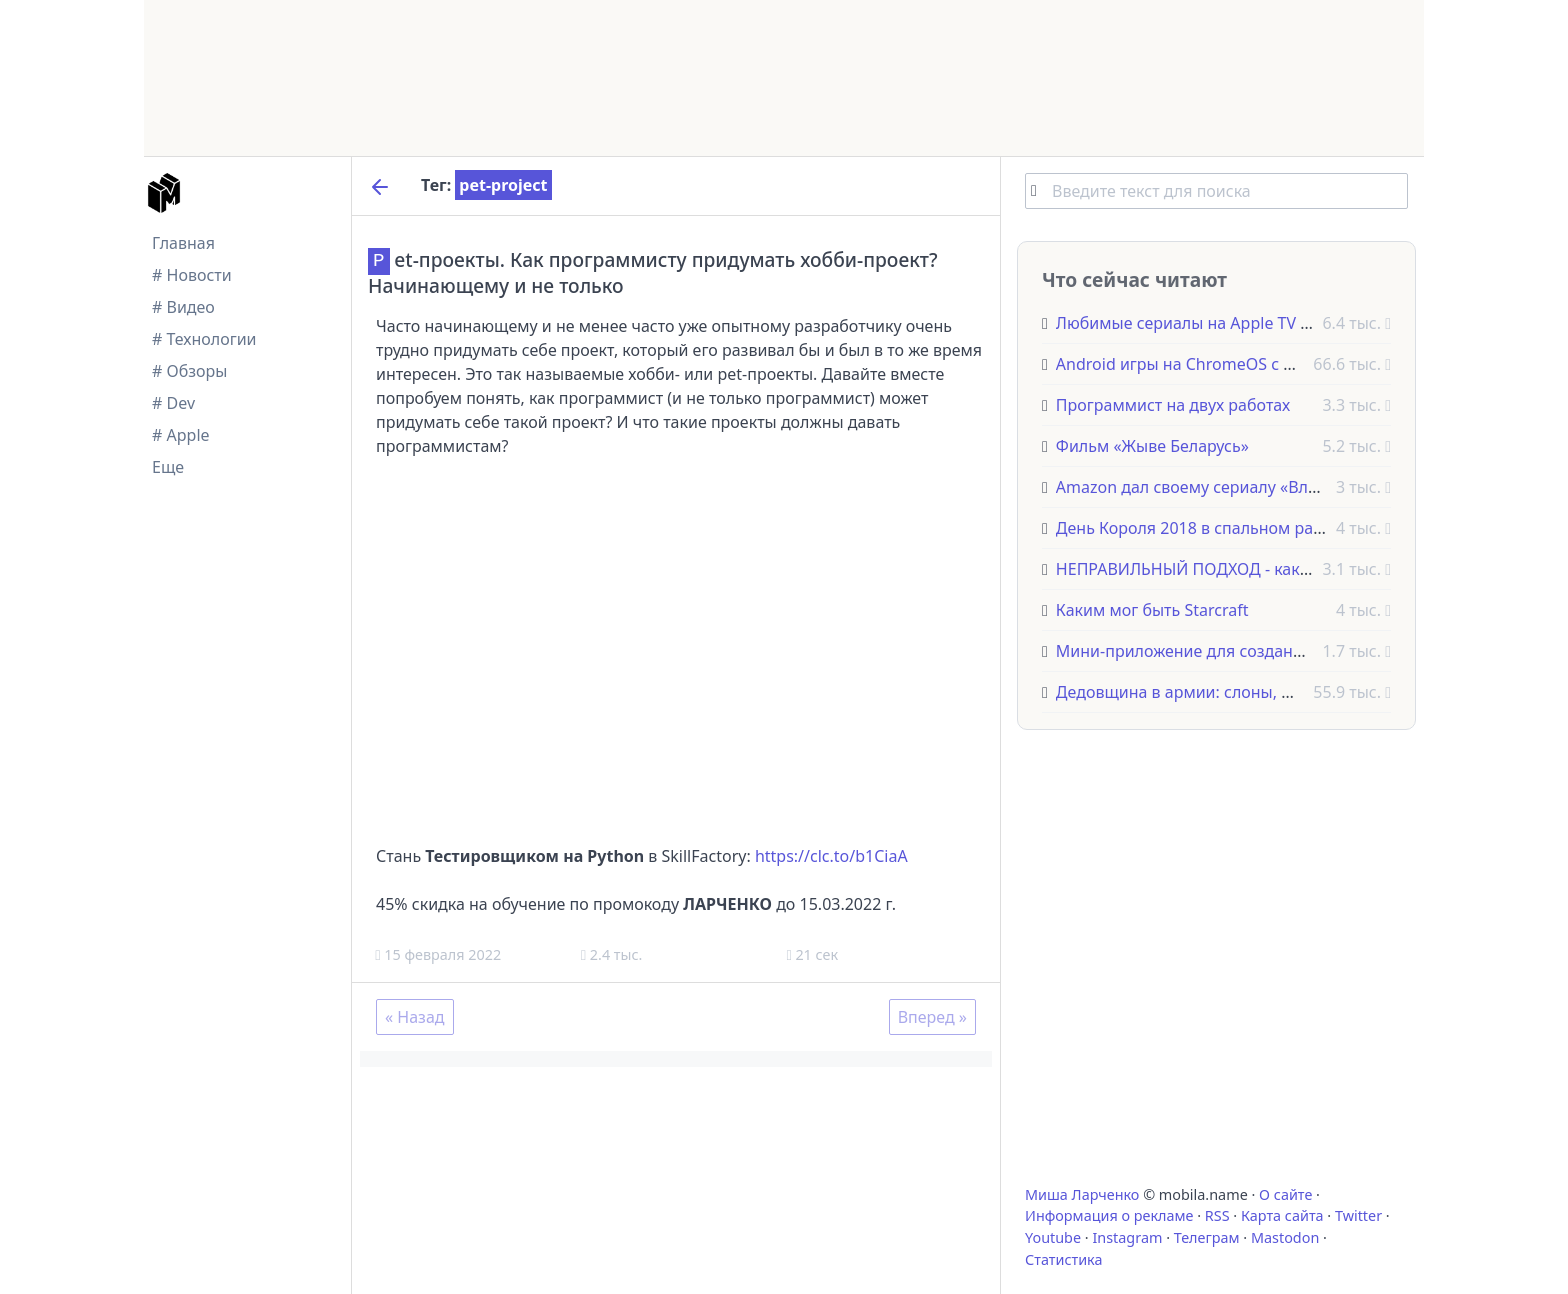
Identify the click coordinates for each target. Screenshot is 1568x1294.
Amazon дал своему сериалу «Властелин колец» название (1280, 487)
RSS (1217, 1215)
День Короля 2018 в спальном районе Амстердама (1253, 528)
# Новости (192, 275)
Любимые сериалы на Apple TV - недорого (1219, 323)
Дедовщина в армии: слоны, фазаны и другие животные (1275, 692)
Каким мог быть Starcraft (1152, 610)
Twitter (1358, 1215)
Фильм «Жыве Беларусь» (1152, 446)
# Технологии (204, 339)
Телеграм (1207, 1237)
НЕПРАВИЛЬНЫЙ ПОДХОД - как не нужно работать (1253, 569)
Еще (168, 467)
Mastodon (1285, 1237)
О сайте (1285, 1194)
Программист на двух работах (1173, 405)
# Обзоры (189, 371)
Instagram (1127, 1237)
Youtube (1053, 1237)
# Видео (183, 307)
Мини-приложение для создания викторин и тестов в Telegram (1301, 651)
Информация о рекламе (1109, 1215)
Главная (183, 243)
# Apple (181, 435)
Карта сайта (1282, 1215)
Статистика (1063, 1259)
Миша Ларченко (1082, 1194)
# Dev (173, 403)
